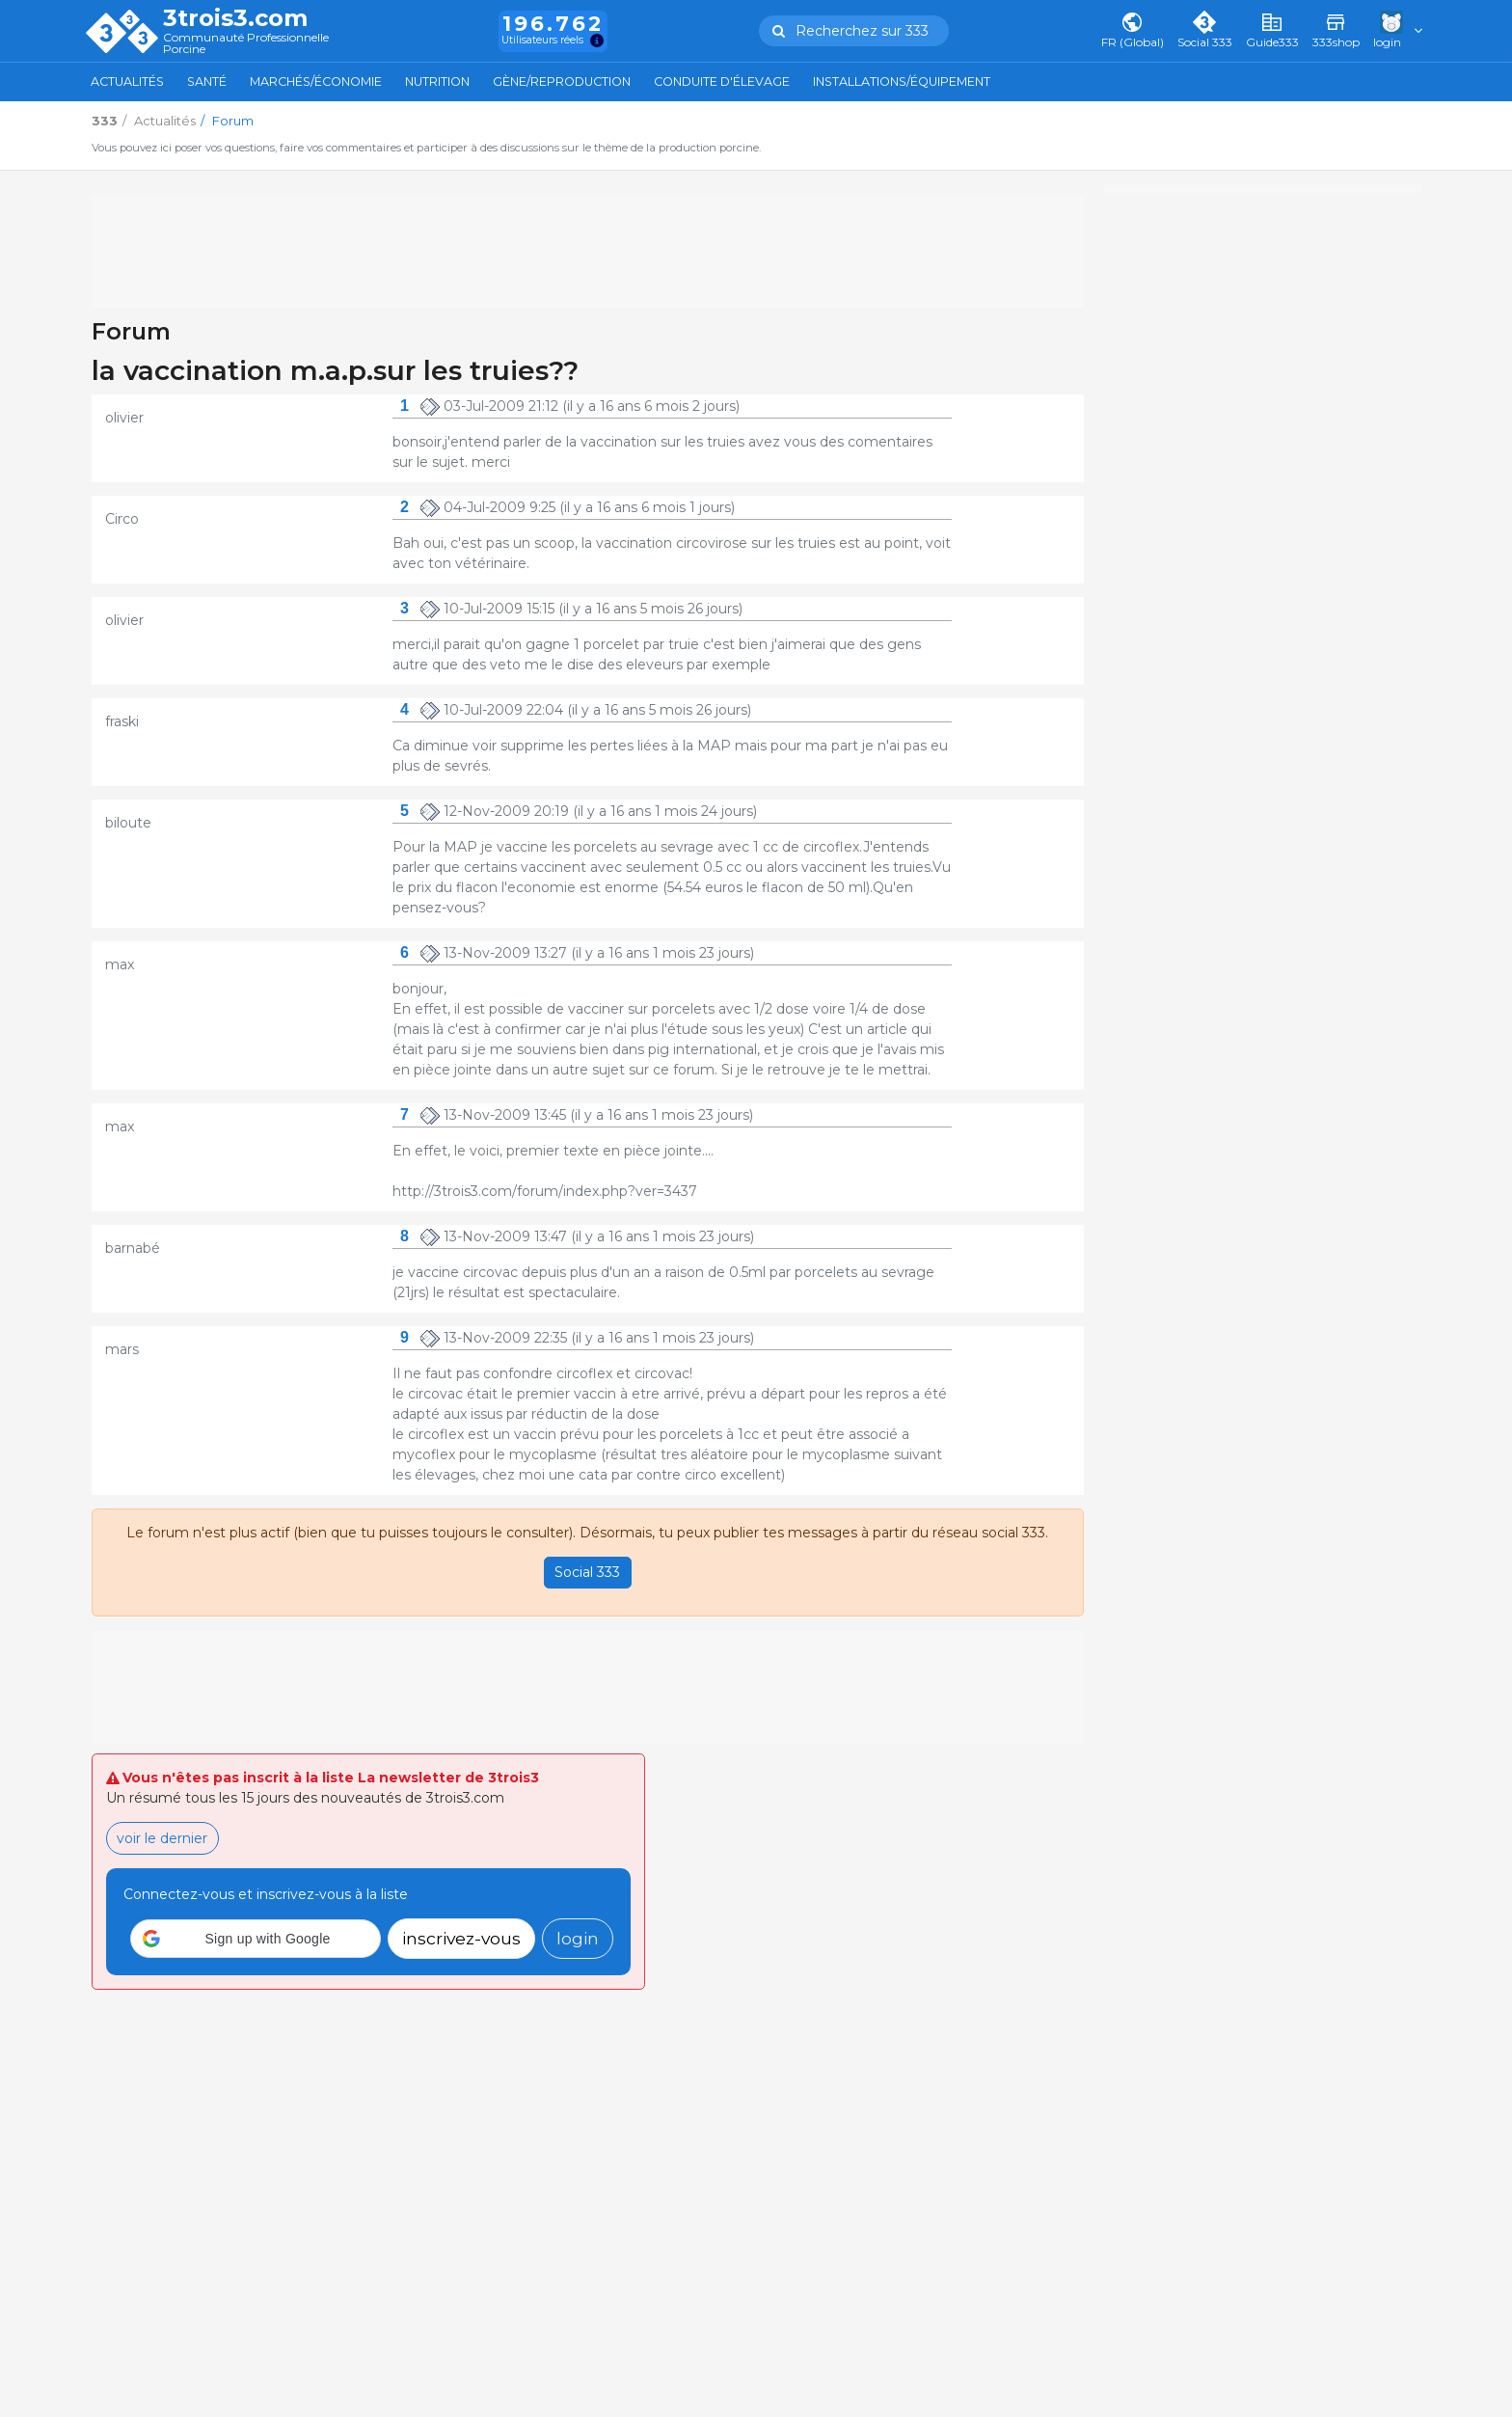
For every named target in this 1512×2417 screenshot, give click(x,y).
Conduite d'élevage (722, 81)
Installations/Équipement (901, 81)
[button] (255, 1938)
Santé (207, 81)
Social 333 (587, 1572)
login (577, 1938)
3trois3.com (235, 18)
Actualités (127, 81)
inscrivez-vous (461, 1938)
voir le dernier (162, 1838)
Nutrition (437, 81)
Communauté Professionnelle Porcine (246, 44)
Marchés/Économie (316, 81)
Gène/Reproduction (562, 81)
